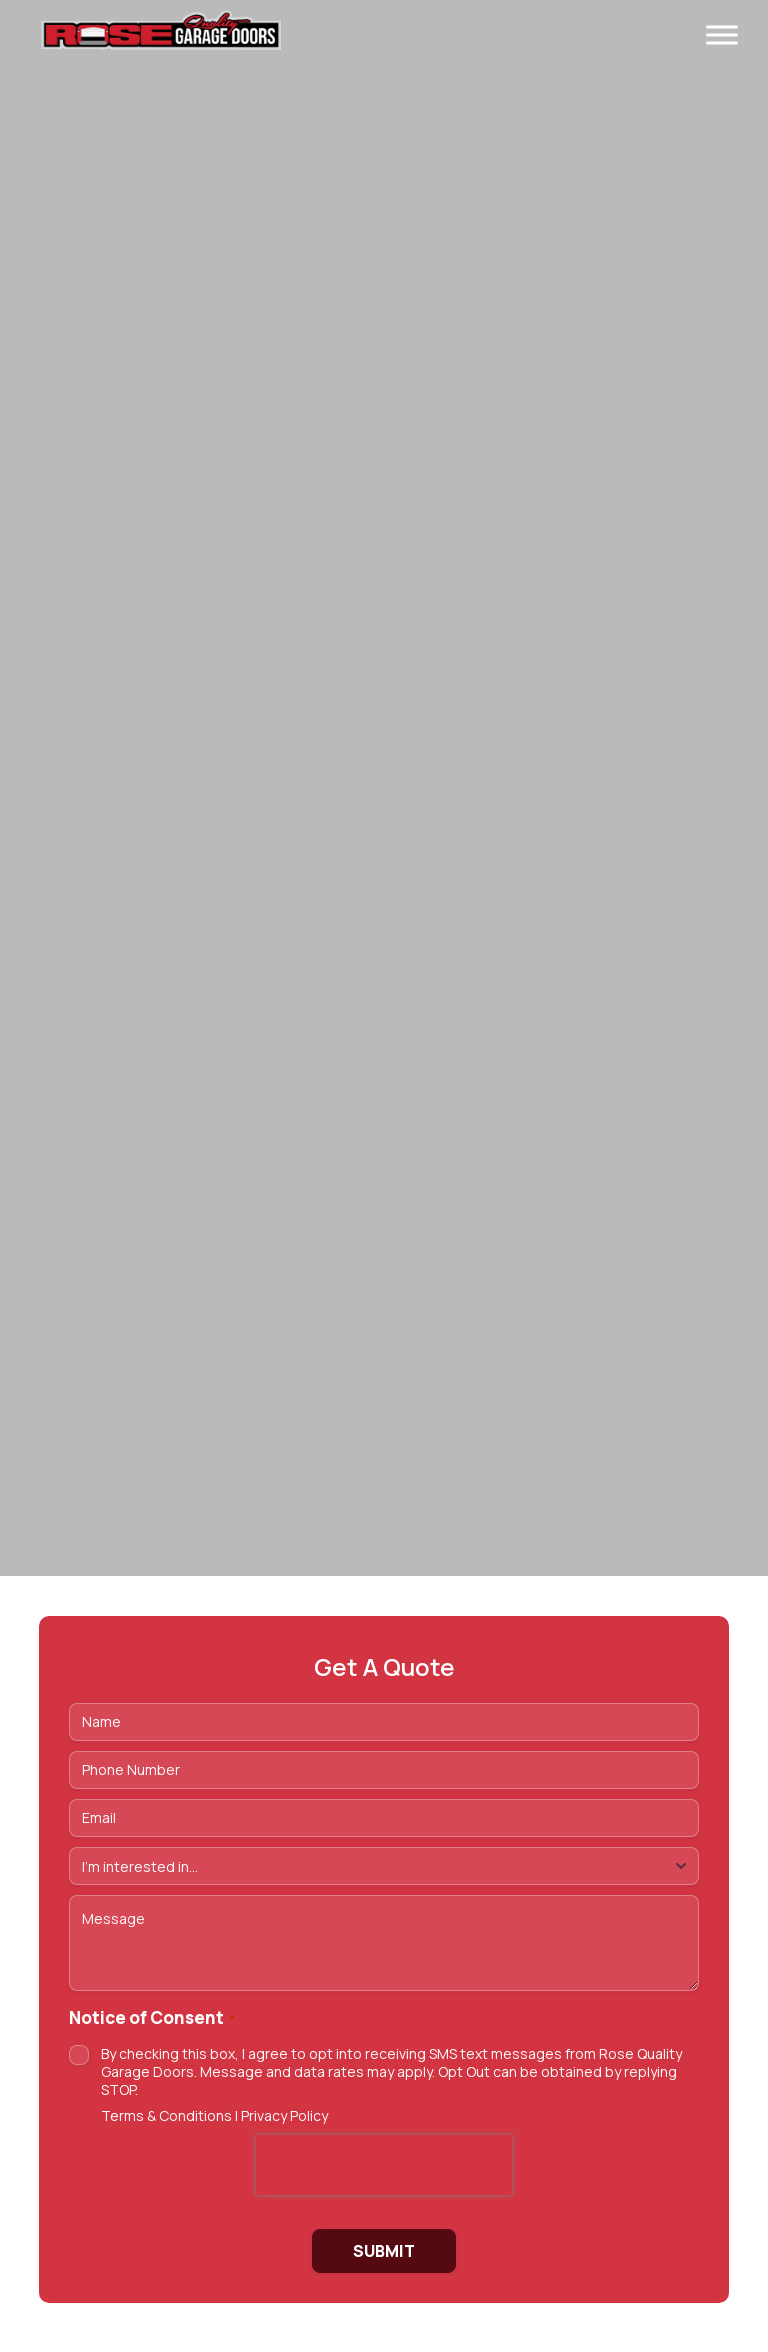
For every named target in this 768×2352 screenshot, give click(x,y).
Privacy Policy (284, 2115)
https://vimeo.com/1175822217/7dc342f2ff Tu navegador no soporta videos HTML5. (384, 788)
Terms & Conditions (166, 2115)
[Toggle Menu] (722, 34)
